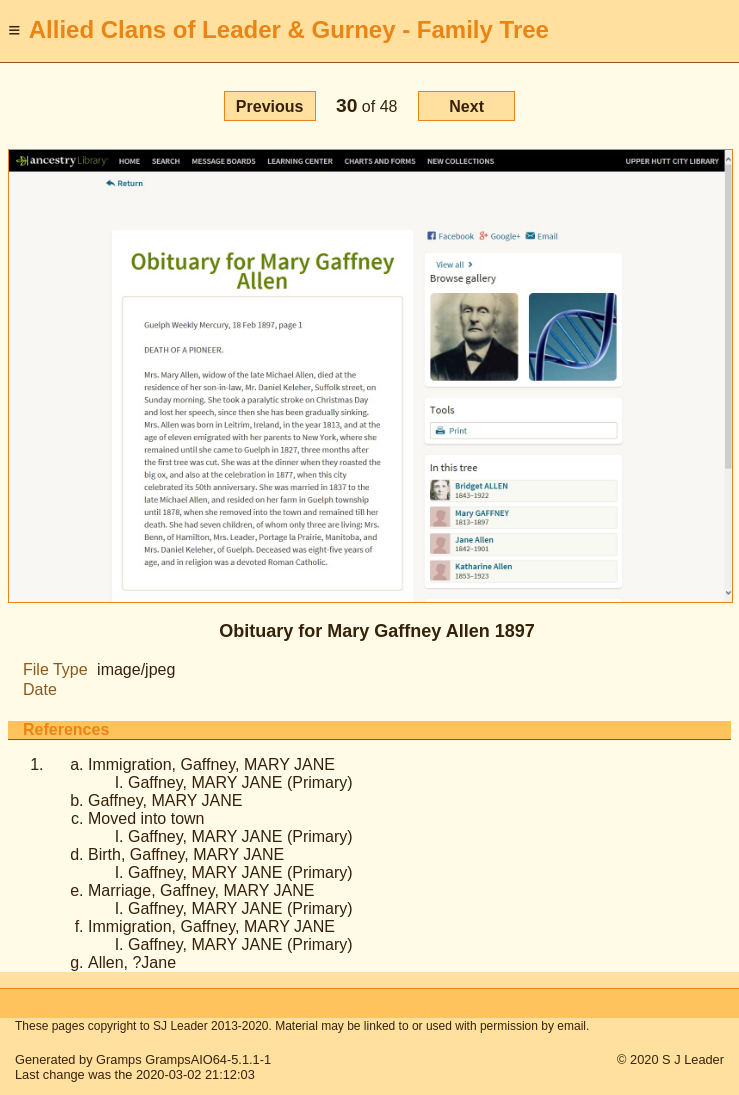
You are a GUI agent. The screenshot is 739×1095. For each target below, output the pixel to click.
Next (466, 106)
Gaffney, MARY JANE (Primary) (240, 782)
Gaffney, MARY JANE (165, 800)
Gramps (119, 1059)
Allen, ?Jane (132, 962)
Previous (270, 106)
